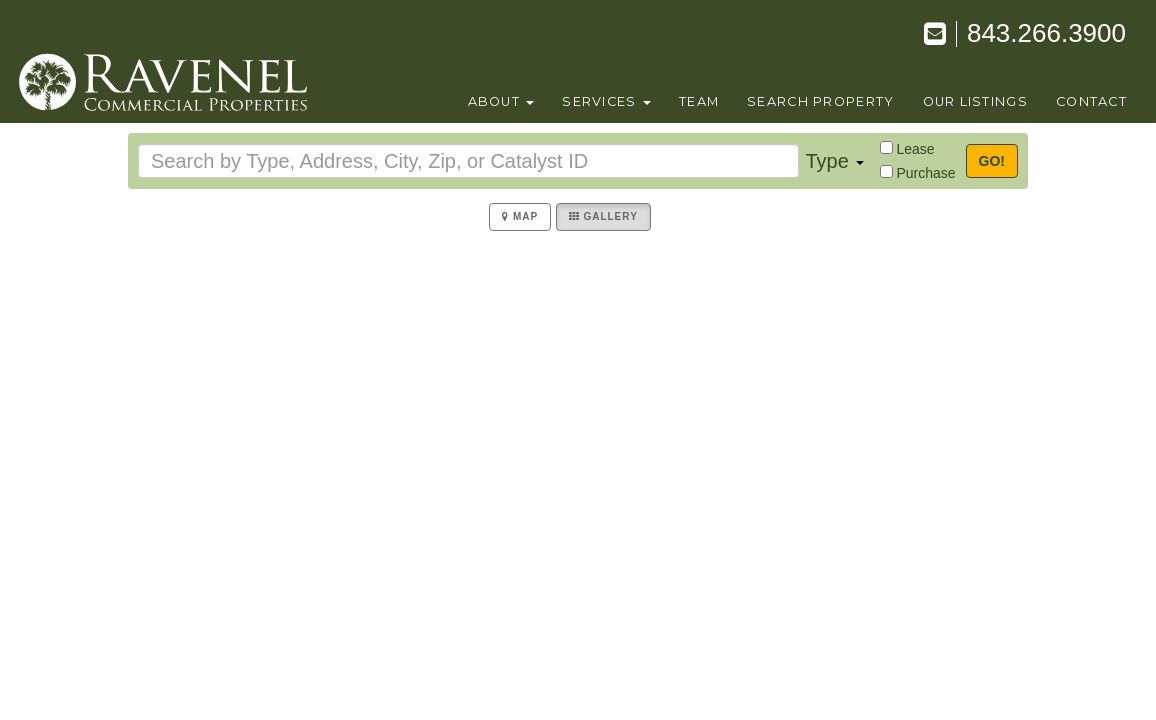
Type (834, 161)
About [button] (501, 101)
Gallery (603, 216)
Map (520, 216)
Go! (992, 161)
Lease (915, 149)
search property (820, 101)
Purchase (925, 173)
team (699, 101)
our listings (975, 101)
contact (1091, 101)
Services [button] (606, 101)
